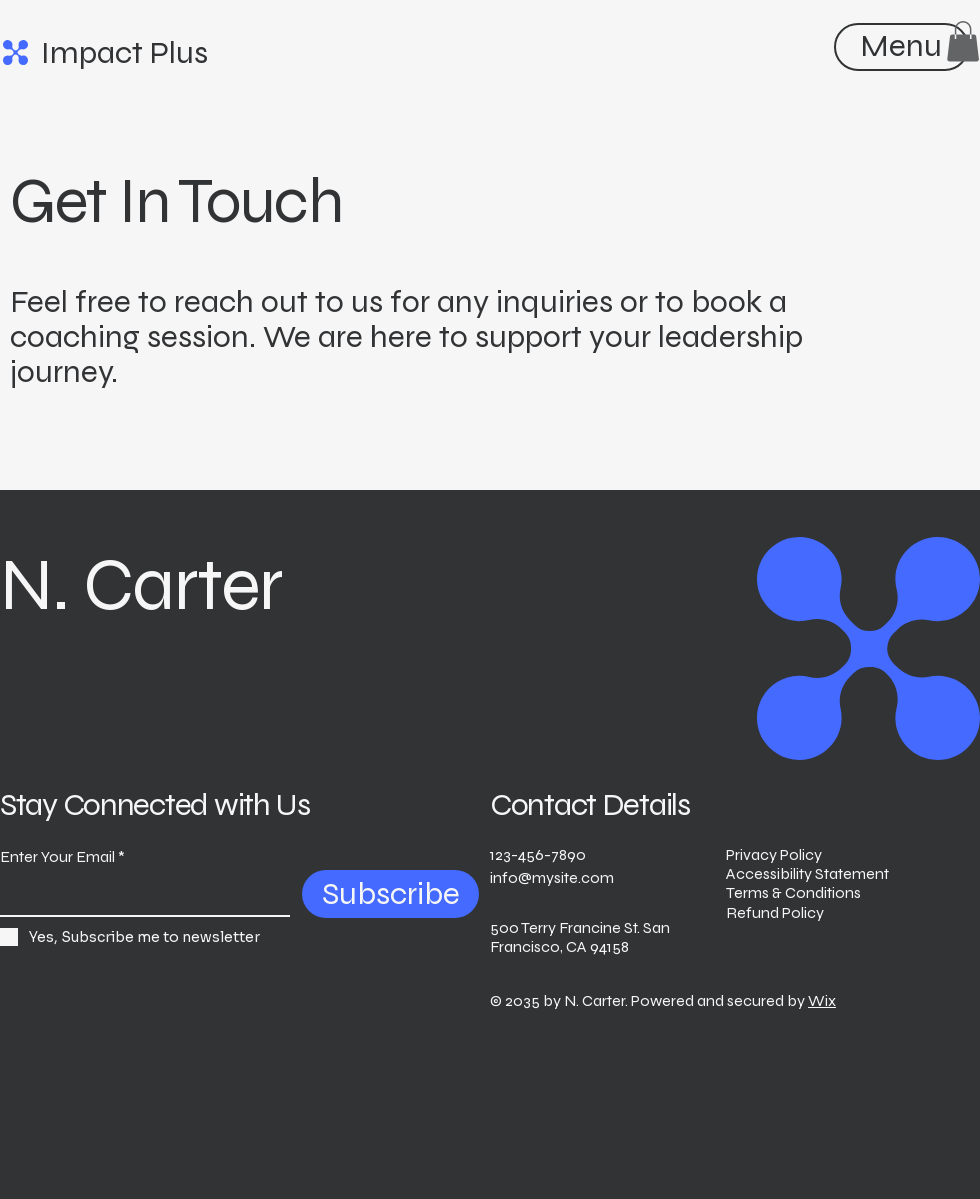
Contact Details (590, 804)
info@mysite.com (552, 877)
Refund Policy (775, 912)
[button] (963, 41)
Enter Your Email (57, 857)
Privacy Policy (774, 854)
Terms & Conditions (793, 892)
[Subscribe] (390, 894)
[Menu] (900, 45)
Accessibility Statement (807, 873)
